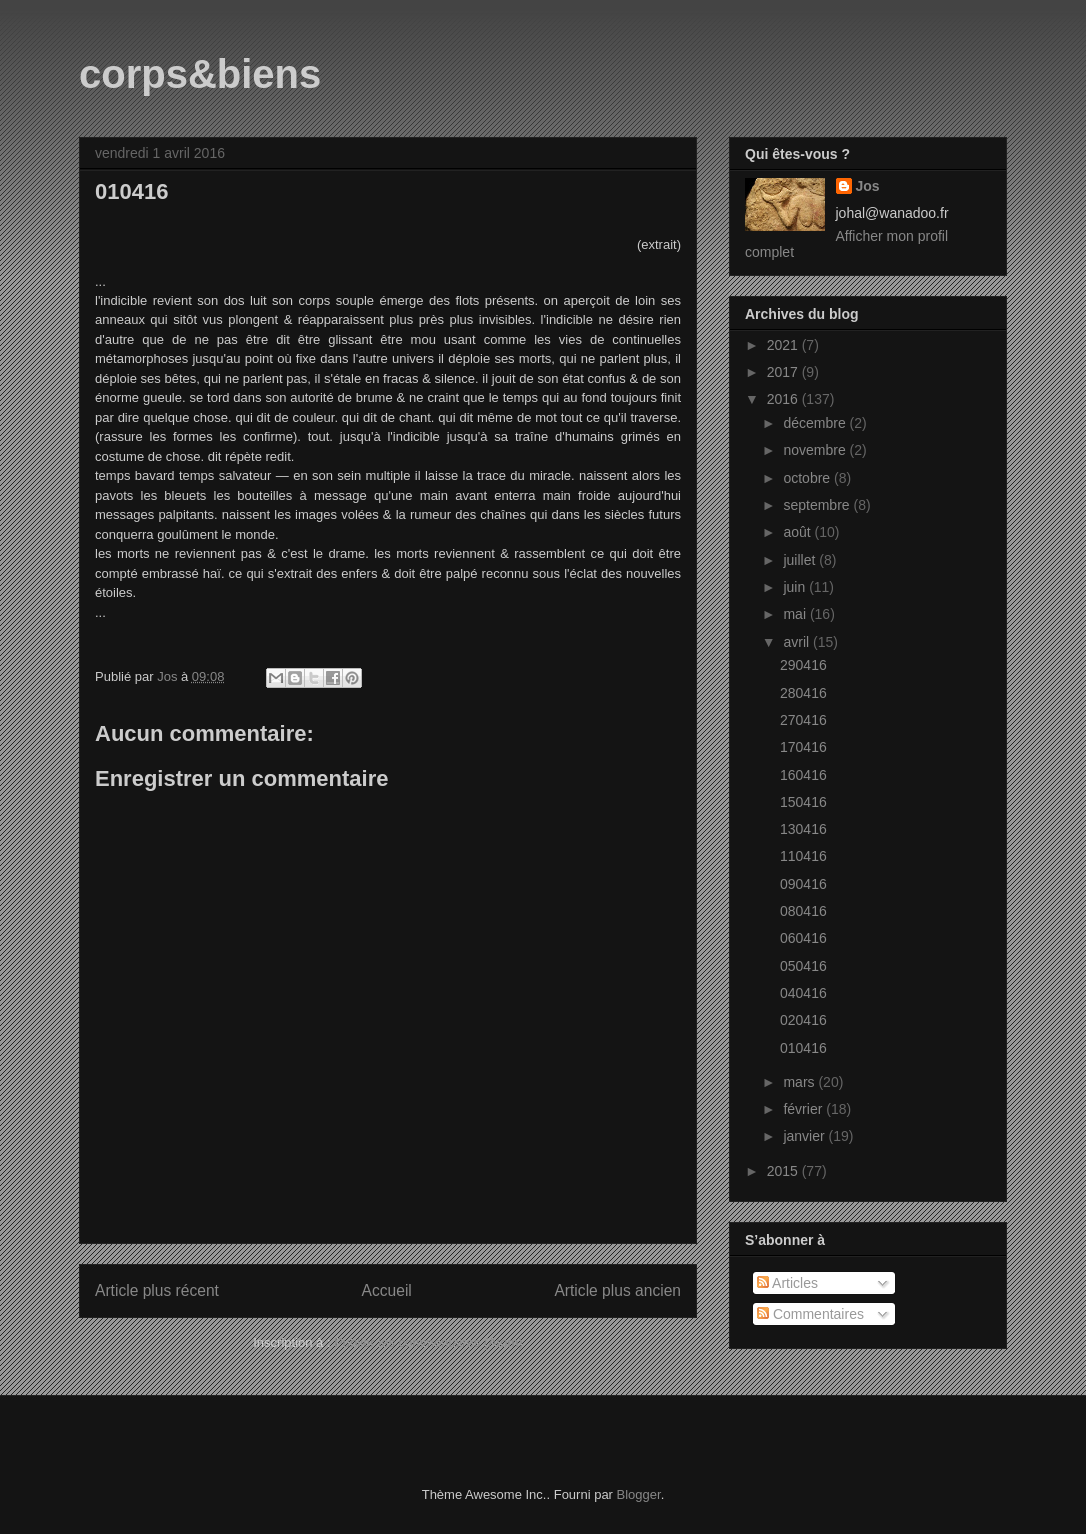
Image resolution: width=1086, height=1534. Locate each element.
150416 (803, 802)
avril (798, 642)
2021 (784, 345)
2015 (784, 1171)
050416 (803, 966)
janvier (805, 1136)
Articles (787, 1283)
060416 (803, 938)
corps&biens (200, 74)
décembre (816, 423)
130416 (803, 829)
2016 (784, 399)
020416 (803, 1020)
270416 (803, 720)
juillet (801, 560)
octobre (808, 478)
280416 (803, 693)
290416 (803, 665)
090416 (803, 884)
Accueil (387, 1290)
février (804, 1109)
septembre (818, 505)
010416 (803, 1048)
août (798, 532)
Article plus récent (157, 1290)
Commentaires (810, 1314)
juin (796, 587)
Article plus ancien (617, 1290)
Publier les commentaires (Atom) (428, 1342)
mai (796, 614)
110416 (803, 856)
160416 (803, 775)
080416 (803, 911)
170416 (803, 747)
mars (800, 1082)
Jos (868, 186)
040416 (803, 993)
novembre (816, 450)
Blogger (639, 1494)
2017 (784, 372)
